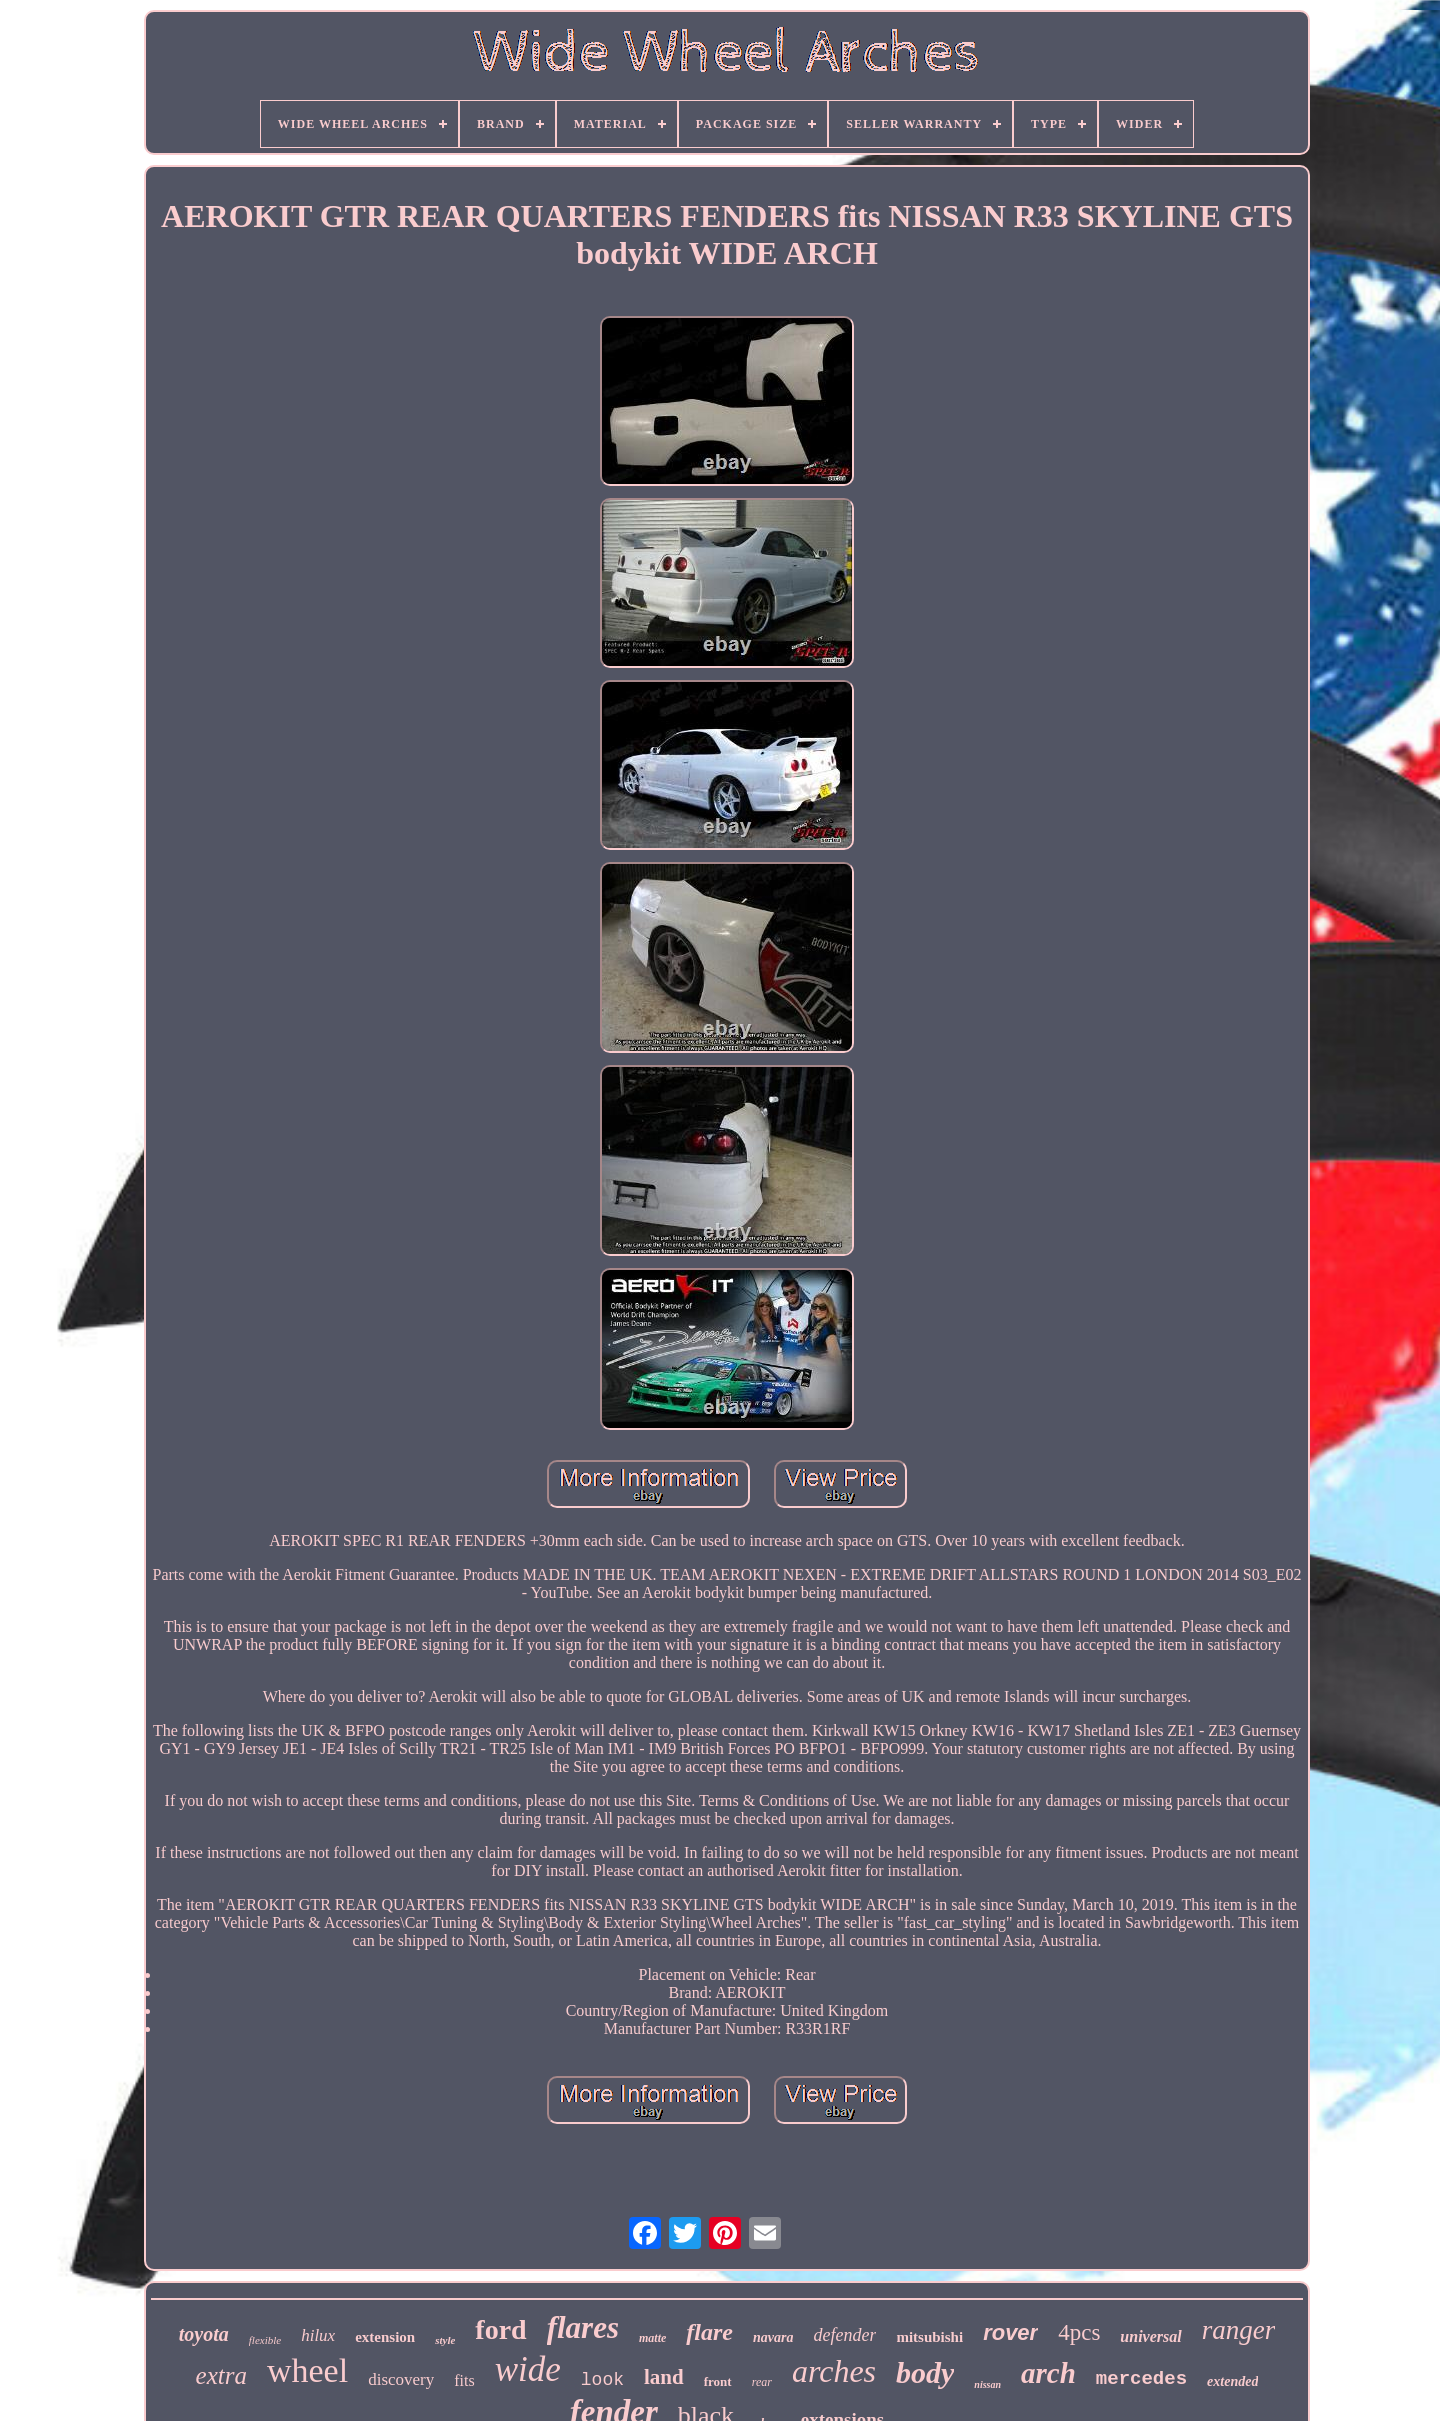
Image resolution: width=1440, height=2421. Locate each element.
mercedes (1141, 2379)
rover (1010, 2332)
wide (528, 2369)
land (664, 2377)
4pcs (1079, 2332)
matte (652, 2338)
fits (464, 2380)
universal (1150, 2336)
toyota (204, 2334)
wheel (307, 2370)
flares (583, 2327)
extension (385, 2337)
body (925, 2372)
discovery (401, 2379)
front (718, 2381)
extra (221, 2375)
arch (1048, 2373)
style (445, 2340)
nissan (987, 2384)
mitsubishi (929, 2337)
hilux (318, 2335)
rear (762, 2382)
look (602, 2380)
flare (709, 2332)
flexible (265, 2340)
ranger (1239, 2330)
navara (773, 2337)
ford (500, 2329)
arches (834, 2371)
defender (844, 2335)
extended (1232, 2381)
